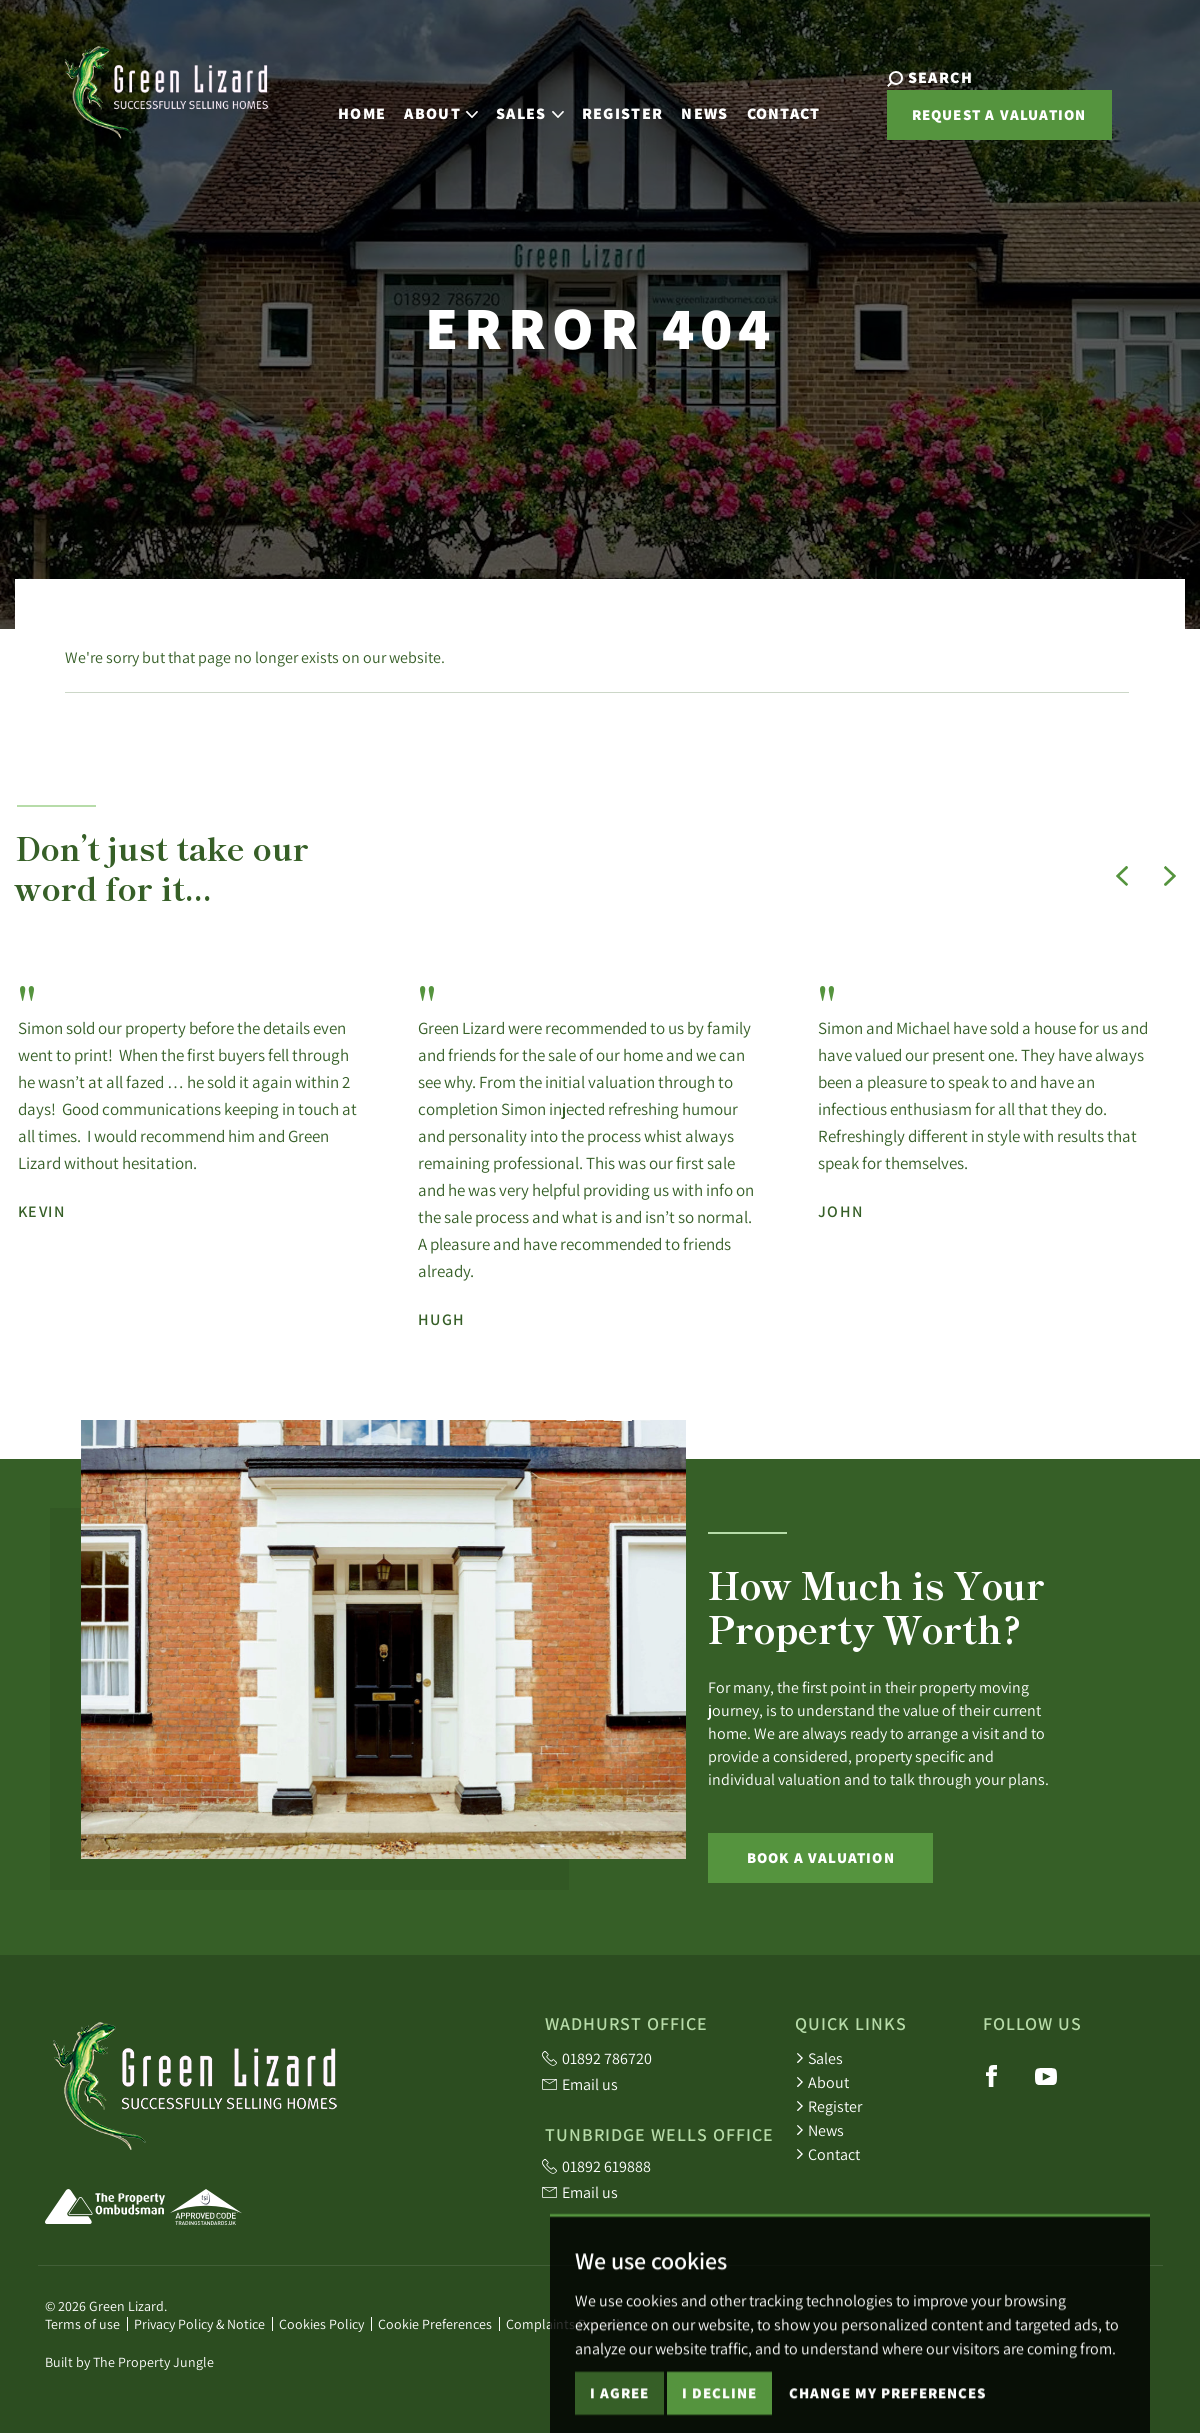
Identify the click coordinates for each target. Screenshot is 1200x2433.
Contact (765, 107)
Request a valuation (963, 122)
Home (344, 107)
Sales (819, 2058)
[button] (1122, 876)
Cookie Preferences (435, 2324)
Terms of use (82, 2324)
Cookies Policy (321, 2324)
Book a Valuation (821, 1857)
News (686, 107)
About (822, 2082)
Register (604, 107)
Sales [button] (512, 107)
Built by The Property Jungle (129, 2362)
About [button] (423, 107)
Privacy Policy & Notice (199, 2324)
